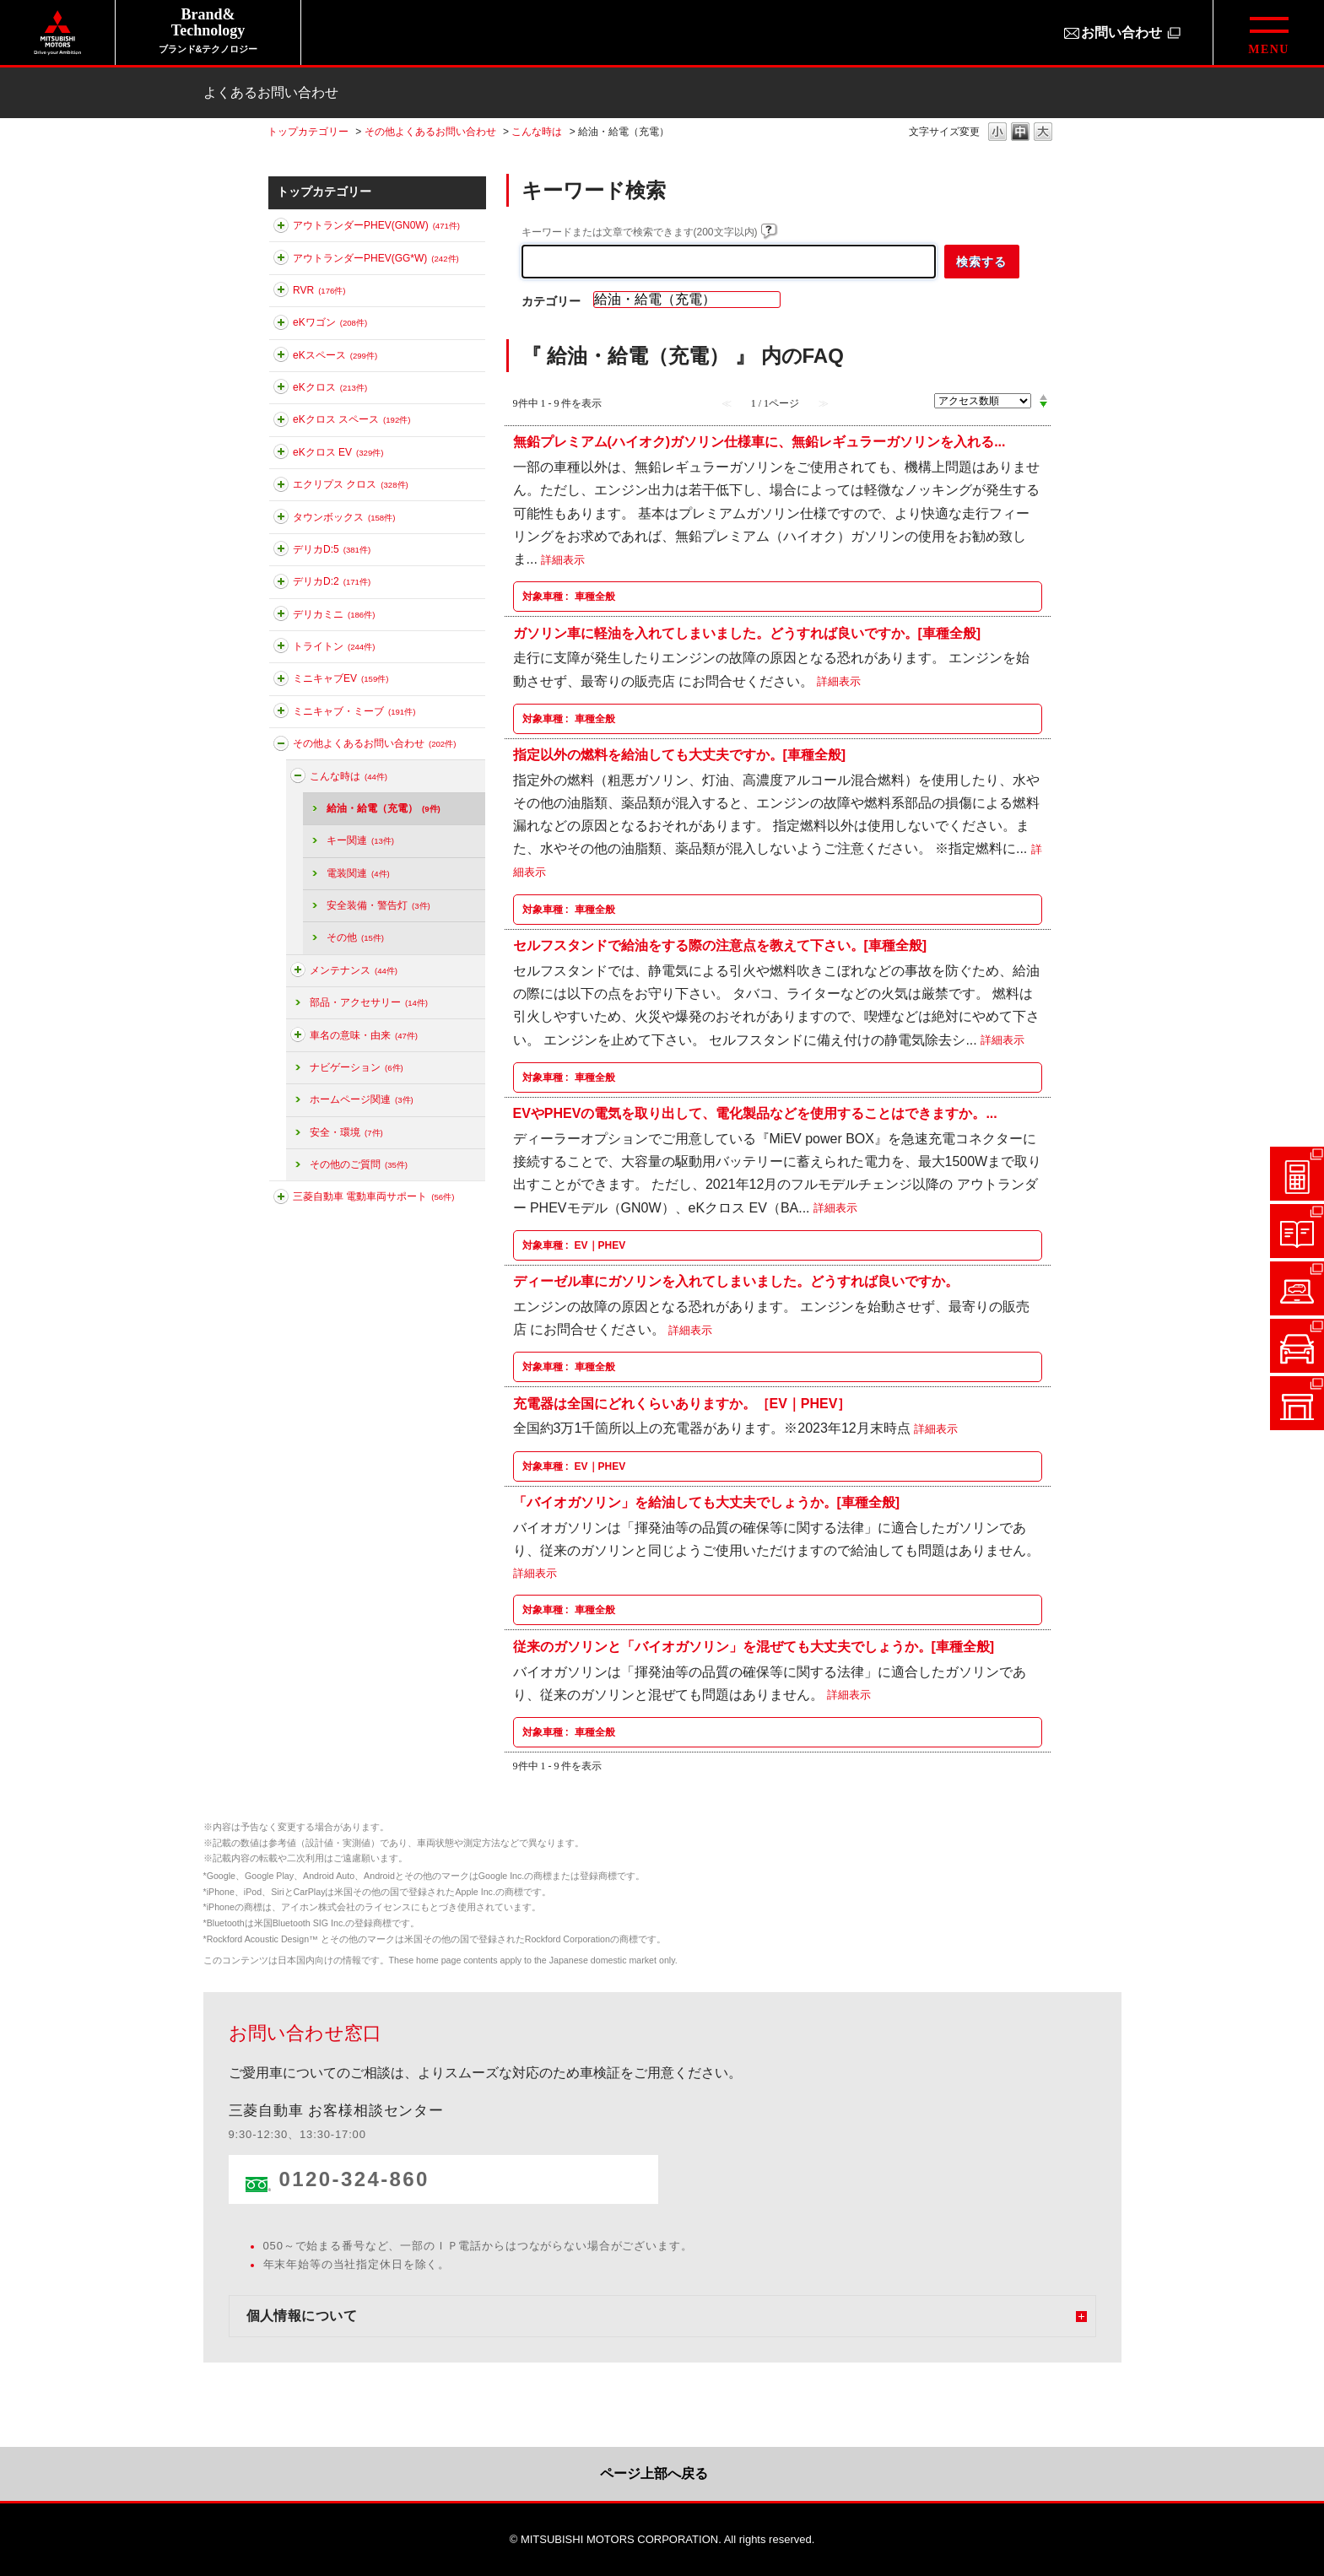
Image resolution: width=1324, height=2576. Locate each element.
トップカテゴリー (308, 132)
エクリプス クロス (350, 484)
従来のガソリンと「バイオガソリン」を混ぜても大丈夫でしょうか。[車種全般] (754, 1646)
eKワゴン (330, 322)
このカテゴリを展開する (281, 229)
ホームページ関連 (361, 1099)
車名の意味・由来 (364, 1035)
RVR (319, 290)
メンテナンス (353, 970)
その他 (355, 937)
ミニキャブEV (340, 678)
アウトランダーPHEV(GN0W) (376, 225)
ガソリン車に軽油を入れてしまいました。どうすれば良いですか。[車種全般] (747, 632)
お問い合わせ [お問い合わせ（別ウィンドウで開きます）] (1121, 32)
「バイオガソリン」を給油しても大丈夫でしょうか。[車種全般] (706, 1502)
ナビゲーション (356, 1067)
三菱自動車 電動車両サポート (373, 1196)
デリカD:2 (331, 581)
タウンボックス (344, 517)
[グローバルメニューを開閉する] (1268, 32)
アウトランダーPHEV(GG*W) (376, 258)
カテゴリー (551, 301)
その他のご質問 (359, 1164)
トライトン (334, 646)
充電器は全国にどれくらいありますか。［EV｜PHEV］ (682, 1403)
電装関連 (358, 873)
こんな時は (536, 132)
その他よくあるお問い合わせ (430, 132)
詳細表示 (563, 560)
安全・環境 (346, 1132)
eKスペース (335, 355)
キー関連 (360, 840)
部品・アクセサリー (369, 1002)
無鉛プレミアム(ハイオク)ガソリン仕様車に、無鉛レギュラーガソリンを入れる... (759, 442)
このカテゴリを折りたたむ (281, 747)
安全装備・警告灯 (378, 905)
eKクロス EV (338, 452)
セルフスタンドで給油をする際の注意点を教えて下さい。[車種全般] (720, 945)
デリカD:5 (331, 549)
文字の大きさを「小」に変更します (997, 132)
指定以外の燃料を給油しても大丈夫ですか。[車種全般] (679, 755)
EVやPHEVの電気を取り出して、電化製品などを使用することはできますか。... (755, 1113)
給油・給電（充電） (383, 808)
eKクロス (330, 387)
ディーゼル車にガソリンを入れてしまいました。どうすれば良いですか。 (736, 1281)
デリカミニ (334, 614)
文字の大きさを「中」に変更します (1020, 132)
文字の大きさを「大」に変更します (1043, 132)
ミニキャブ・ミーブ (354, 711)
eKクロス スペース (351, 419)
